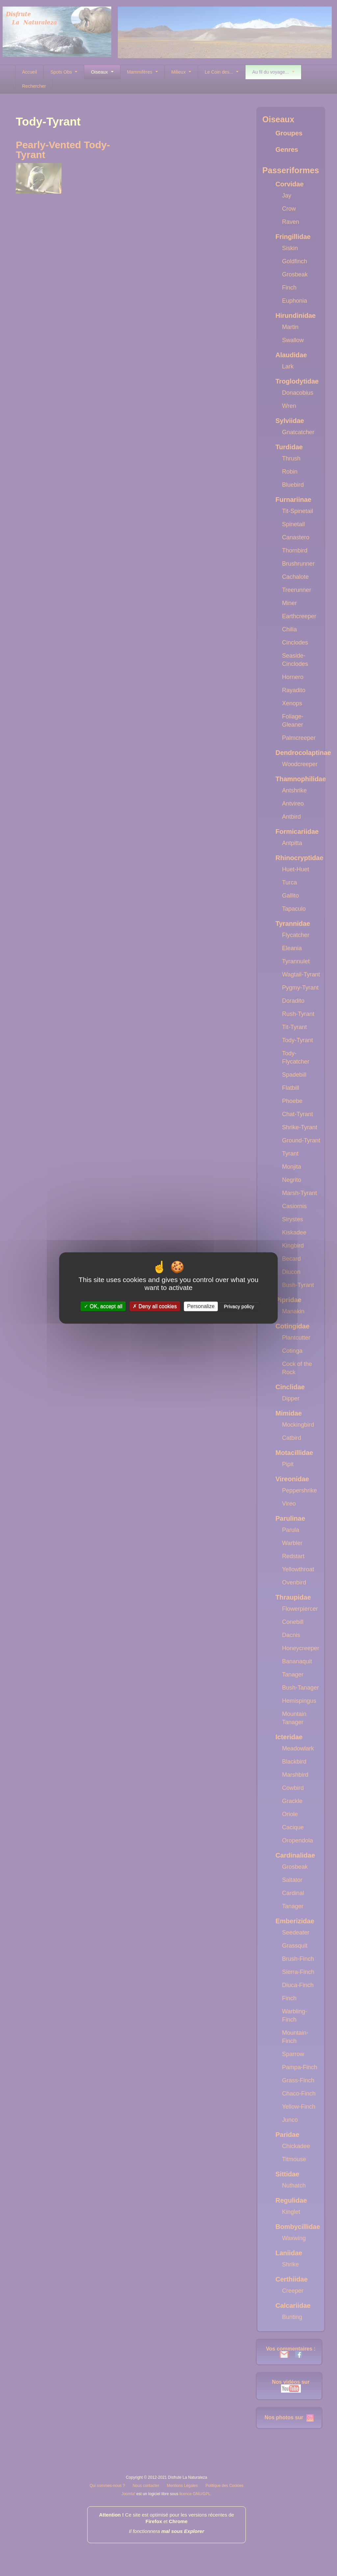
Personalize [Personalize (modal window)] (201, 1306)
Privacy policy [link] (239, 1306)
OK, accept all (103, 1306)
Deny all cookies (155, 1306)
